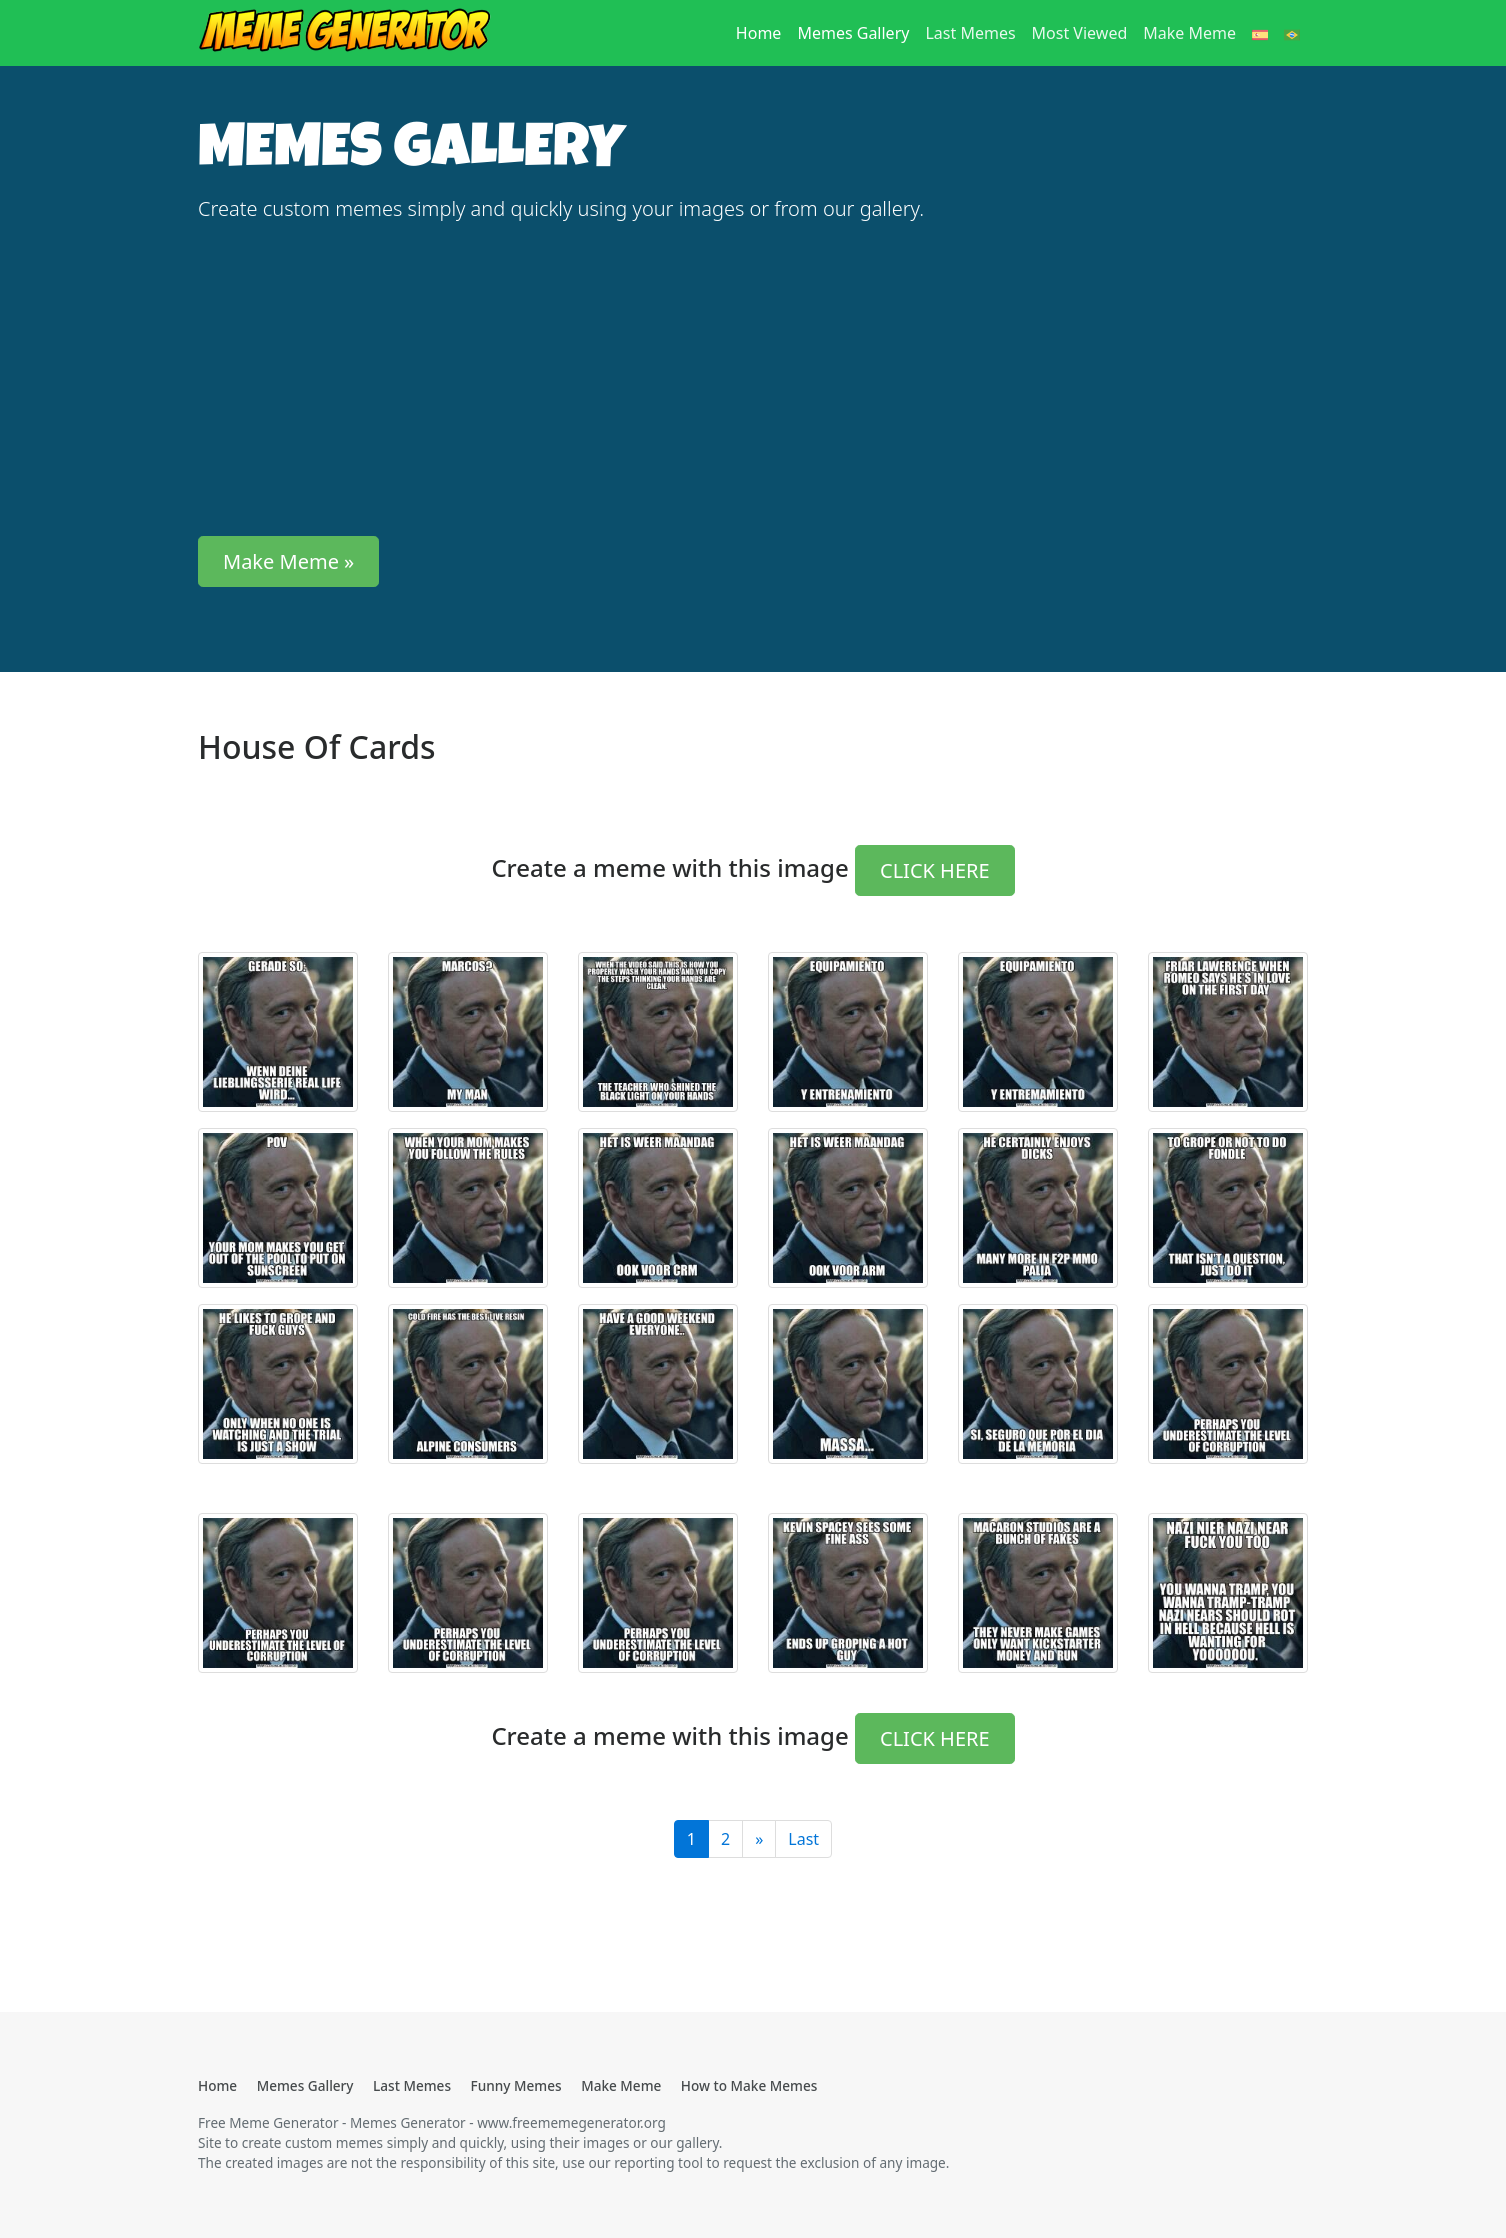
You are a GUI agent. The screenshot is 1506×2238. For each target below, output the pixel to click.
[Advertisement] (563, 380)
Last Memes (970, 33)
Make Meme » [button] (288, 561)
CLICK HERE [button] (935, 870)
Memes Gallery (853, 33)
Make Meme (1189, 33)
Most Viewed (1080, 33)
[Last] (759, 1839)
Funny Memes (516, 2085)
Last (803, 1839)
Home (763, 32)
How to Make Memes (749, 2085)
